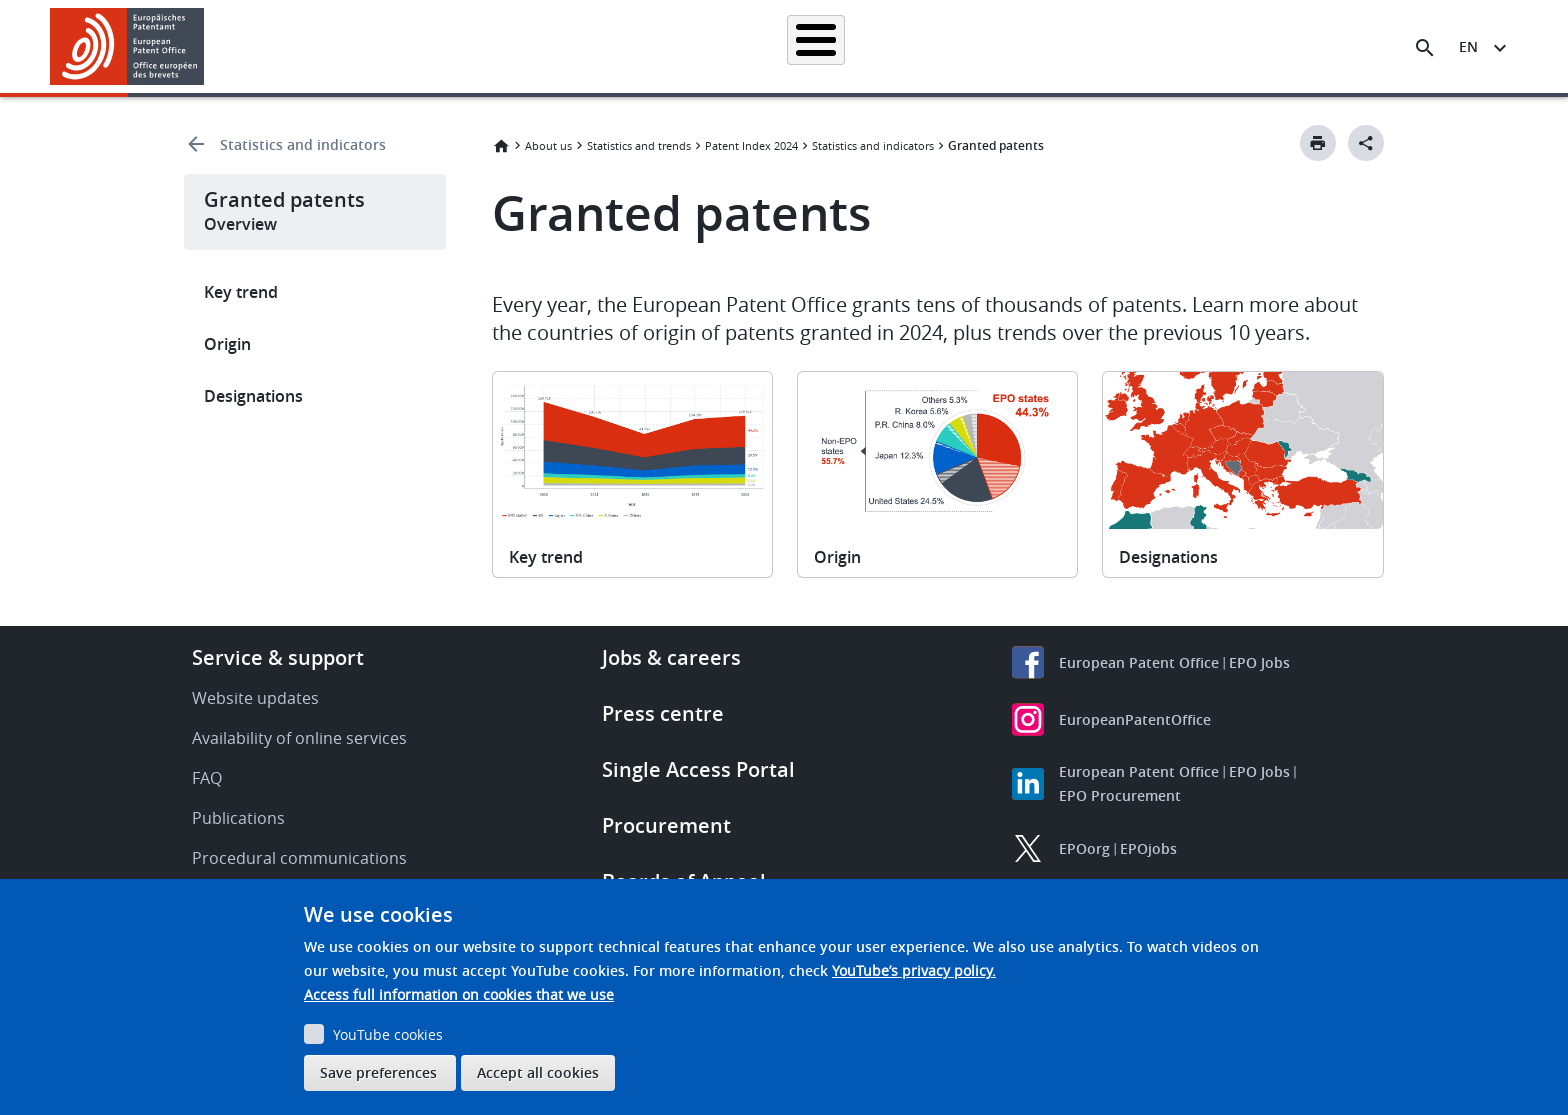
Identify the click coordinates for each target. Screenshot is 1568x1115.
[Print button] (1318, 143)
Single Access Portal (698, 769)
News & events (1000, 46)
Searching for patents (569, 46)
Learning (1109, 46)
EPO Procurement (1120, 795)
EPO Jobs (1259, 662)
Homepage (436, 46)
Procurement (666, 825)
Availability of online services (299, 738)
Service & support (278, 657)
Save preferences (378, 1072)
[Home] (127, 46)
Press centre (663, 713)
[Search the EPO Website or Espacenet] (1425, 48)
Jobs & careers (671, 657)
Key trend (241, 292)
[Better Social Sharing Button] (1366, 143)
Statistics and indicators (303, 144)
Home (501, 146)
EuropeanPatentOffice (1135, 719)
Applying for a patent (732, 46)
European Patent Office (1139, 662)
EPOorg (1084, 848)
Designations (253, 396)
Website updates (255, 698)
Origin (227, 344)
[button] (207, 48)
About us (1201, 46)
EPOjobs (1148, 848)
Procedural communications (299, 858)
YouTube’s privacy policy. (914, 970)
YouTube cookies (388, 1034)
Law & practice (874, 46)
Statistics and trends (639, 145)
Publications (238, 818)
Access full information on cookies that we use (459, 994)
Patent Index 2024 (751, 145)
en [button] (1468, 46)
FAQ (207, 778)
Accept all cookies (538, 1072)
